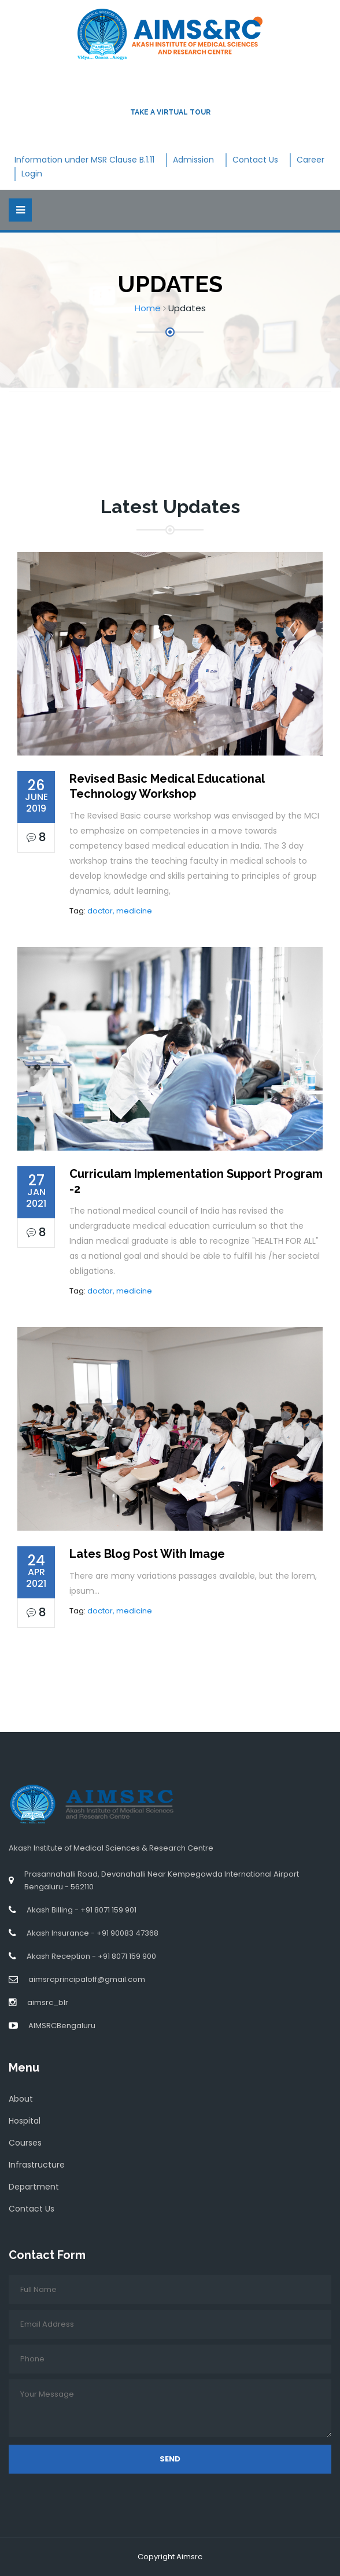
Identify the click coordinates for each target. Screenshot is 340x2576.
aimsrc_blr (47, 2002)
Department (34, 2186)
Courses (25, 2142)
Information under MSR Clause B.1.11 (84, 159)
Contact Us (255, 159)
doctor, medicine (119, 910)
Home (148, 308)
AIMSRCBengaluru (61, 2025)
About (21, 2099)
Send (170, 2458)
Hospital (24, 2121)
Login (31, 173)
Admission (193, 159)
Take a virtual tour (170, 112)
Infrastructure (37, 2164)
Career (310, 159)
